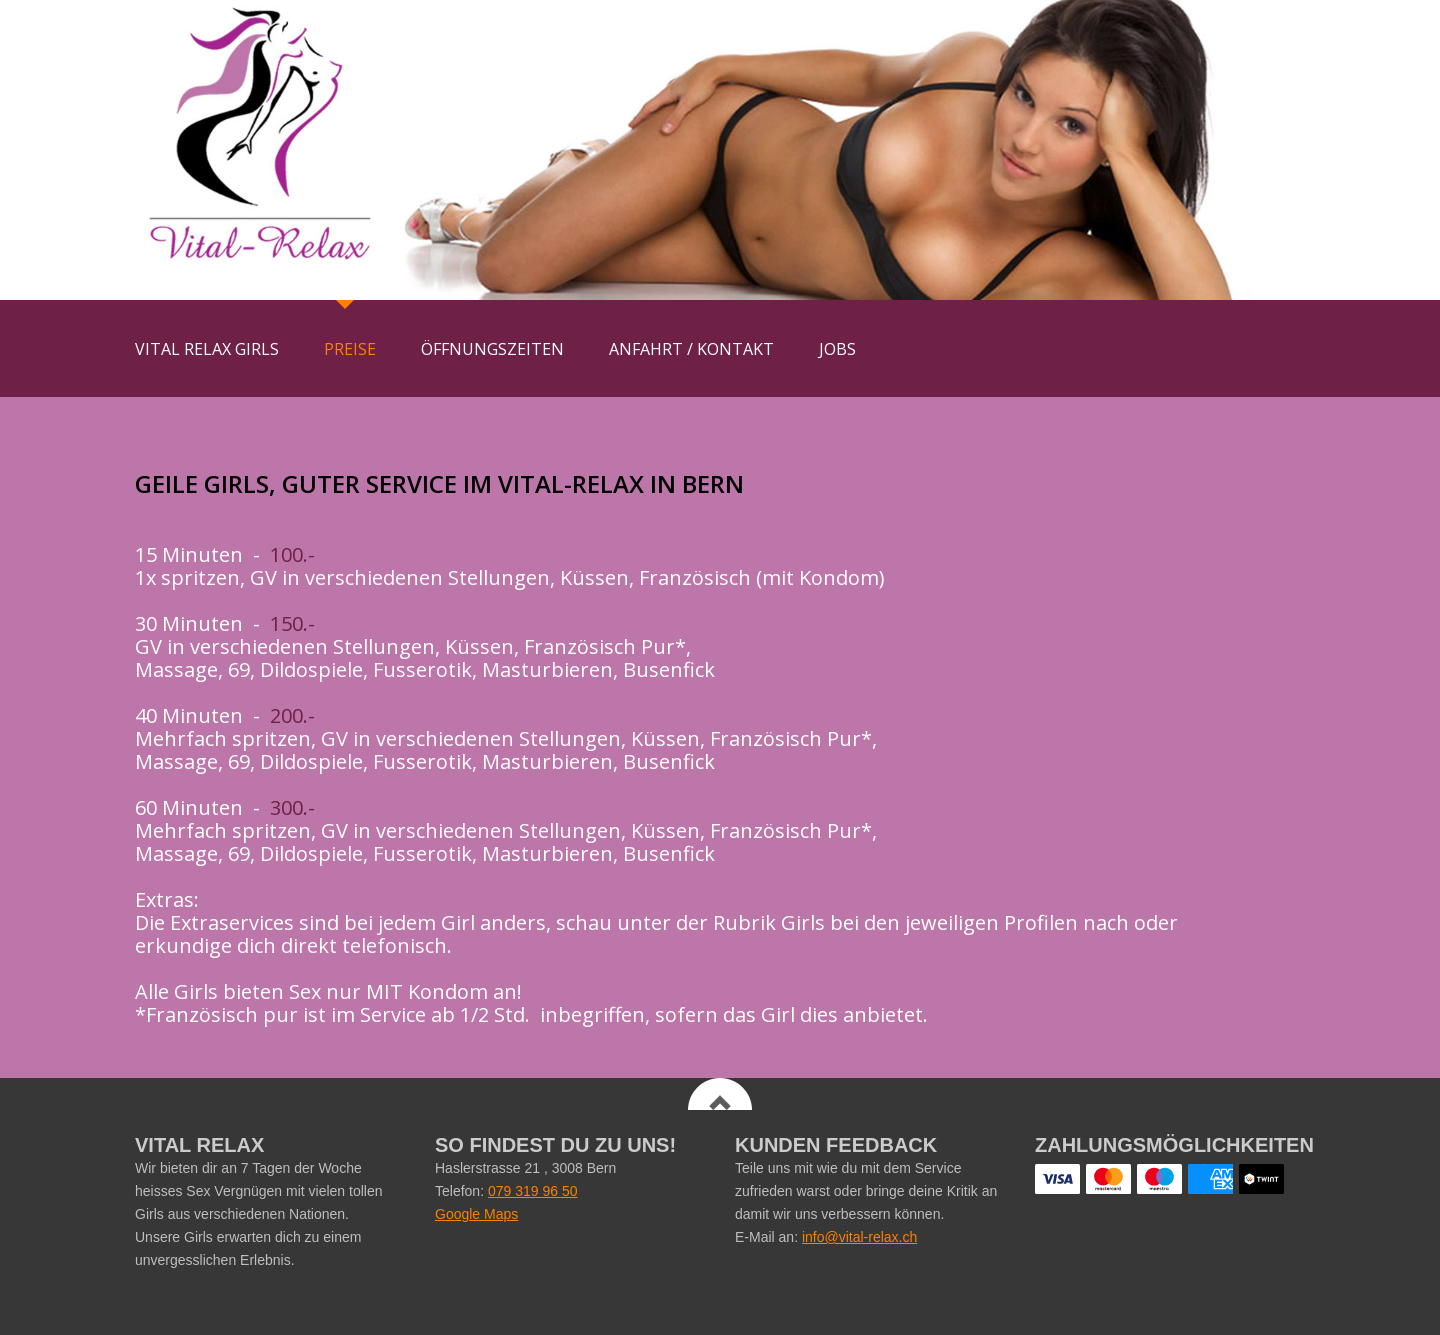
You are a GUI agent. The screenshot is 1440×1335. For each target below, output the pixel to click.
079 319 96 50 (533, 1191)
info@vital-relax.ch (859, 1237)
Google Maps (476, 1214)
